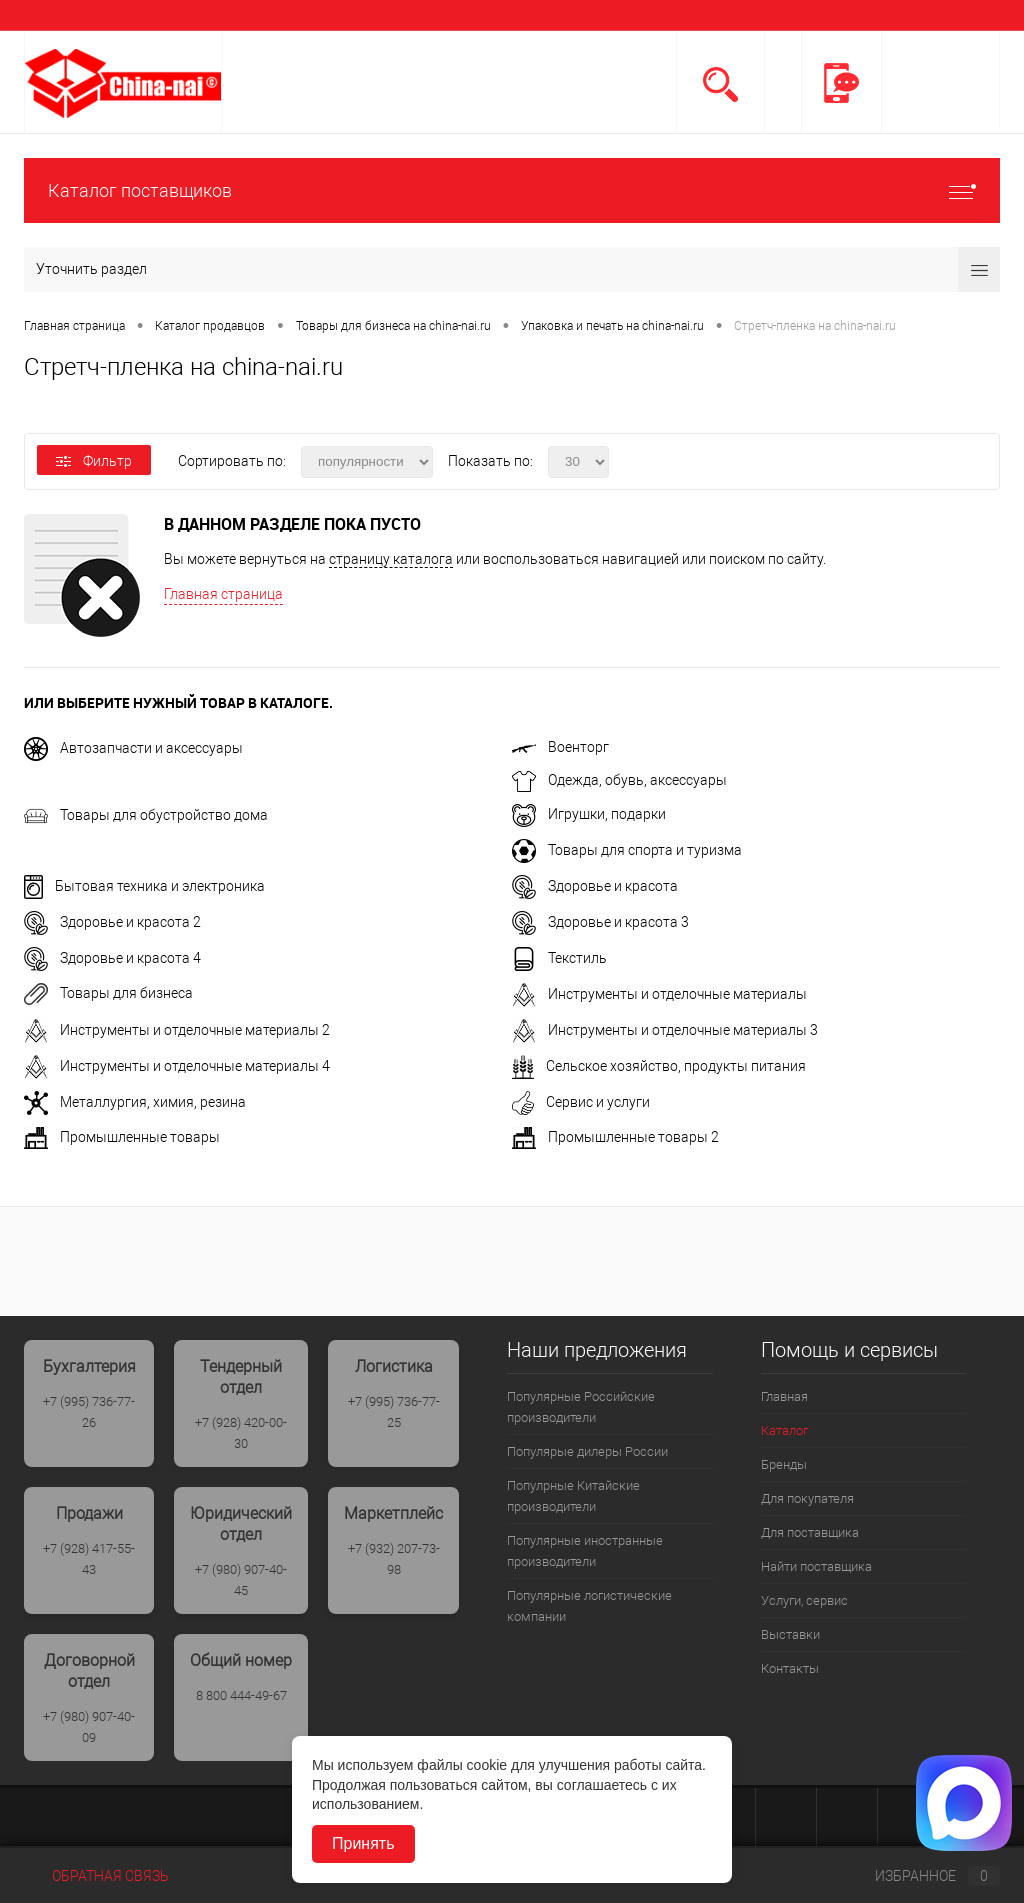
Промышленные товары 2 (615, 1137)
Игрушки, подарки (589, 814)
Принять (363, 1843)
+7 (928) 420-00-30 (241, 1433)
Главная (784, 1396)
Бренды (784, 1464)
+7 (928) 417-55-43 (89, 1559)
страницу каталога (391, 559)
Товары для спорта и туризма (627, 850)
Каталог (784, 1430)
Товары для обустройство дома (146, 815)
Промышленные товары (122, 1137)
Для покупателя (807, 1498)
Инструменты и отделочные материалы (659, 994)
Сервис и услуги (581, 1102)
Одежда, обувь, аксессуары (619, 780)
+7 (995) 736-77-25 (394, 1412)
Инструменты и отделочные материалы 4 (177, 1066)
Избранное (921, 1876)
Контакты (790, 1668)
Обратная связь (96, 1876)
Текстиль (559, 958)
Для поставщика (810, 1532)
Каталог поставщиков (512, 190)
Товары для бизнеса (108, 993)
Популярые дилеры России (587, 1451)
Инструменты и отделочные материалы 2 (177, 1030)
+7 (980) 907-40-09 (89, 1727)
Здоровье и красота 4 (112, 958)
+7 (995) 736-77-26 (89, 1412)
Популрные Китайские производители (573, 1496)
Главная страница (223, 594)
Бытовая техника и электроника (144, 886)
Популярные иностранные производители (585, 1551)
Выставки (790, 1634)
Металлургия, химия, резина (135, 1102)
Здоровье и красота (595, 886)
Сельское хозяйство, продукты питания (659, 1066)
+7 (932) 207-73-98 (394, 1559)
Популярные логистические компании (589, 1606)
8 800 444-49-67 (241, 1695)
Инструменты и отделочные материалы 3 (665, 1030)
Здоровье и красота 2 (112, 922)
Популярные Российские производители (581, 1407)
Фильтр (94, 461)
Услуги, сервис (804, 1600)
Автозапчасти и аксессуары (133, 748)
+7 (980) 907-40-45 (241, 1580)
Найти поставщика (816, 1566)
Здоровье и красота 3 (600, 922)
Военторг (560, 747)
